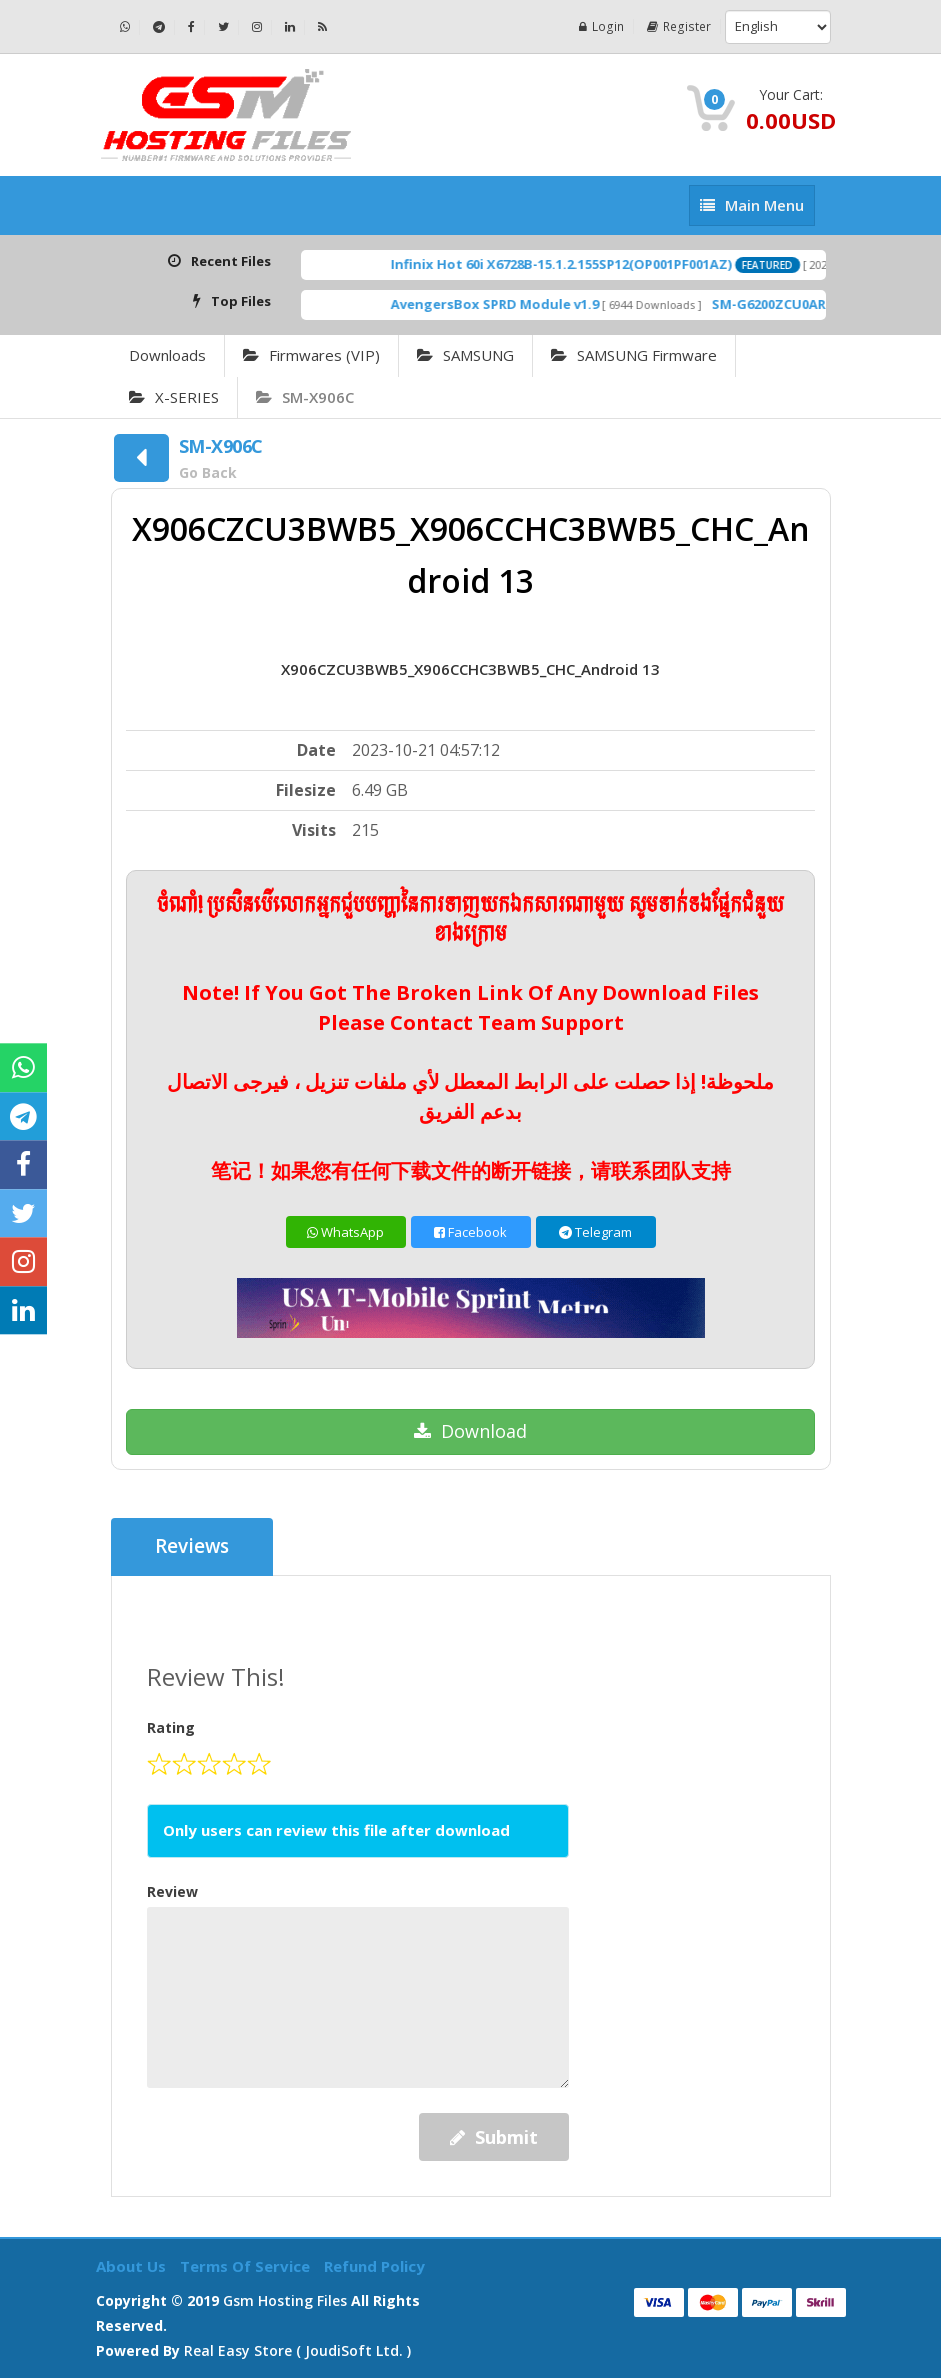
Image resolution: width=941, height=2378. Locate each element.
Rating (171, 1727)
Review (172, 1891)
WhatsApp (345, 1232)
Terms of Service (247, 2266)
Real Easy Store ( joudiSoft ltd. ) (297, 2350)
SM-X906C (305, 397)
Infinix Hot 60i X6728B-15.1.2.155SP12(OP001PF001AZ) (588, 264)
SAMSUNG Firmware (634, 355)
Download (470, 1431)
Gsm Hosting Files (285, 2300)
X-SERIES (174, 397)
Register (680, 26)
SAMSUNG (465, 355)
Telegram (595, 1232)
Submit (494, 2137)
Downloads (167, 355)
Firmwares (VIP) (311, 355)
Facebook (470, 1232)
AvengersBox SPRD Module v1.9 (522, 304)
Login (604, 26)
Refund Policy (374, 2266)
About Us (133, 2266)
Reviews (192, 1547)
